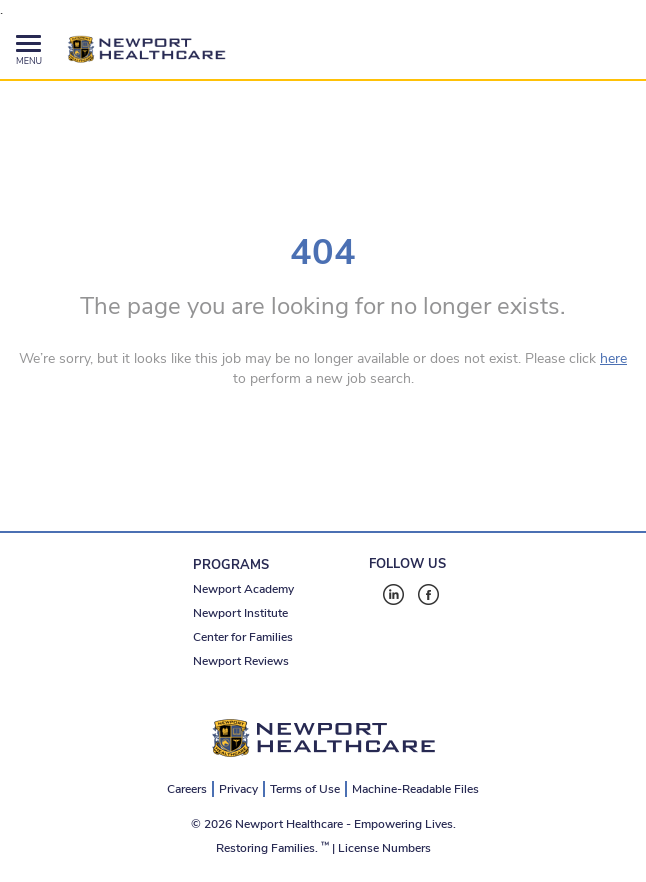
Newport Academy (243, 589)
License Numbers (384, 848)
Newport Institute (240, 613)
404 (323, 252)
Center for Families (243, 637)
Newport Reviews (241, 661)
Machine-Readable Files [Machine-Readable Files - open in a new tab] (415, 789)
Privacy (238, 789)
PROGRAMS (231, 565)
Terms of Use (305, 789)
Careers (187, 789)
